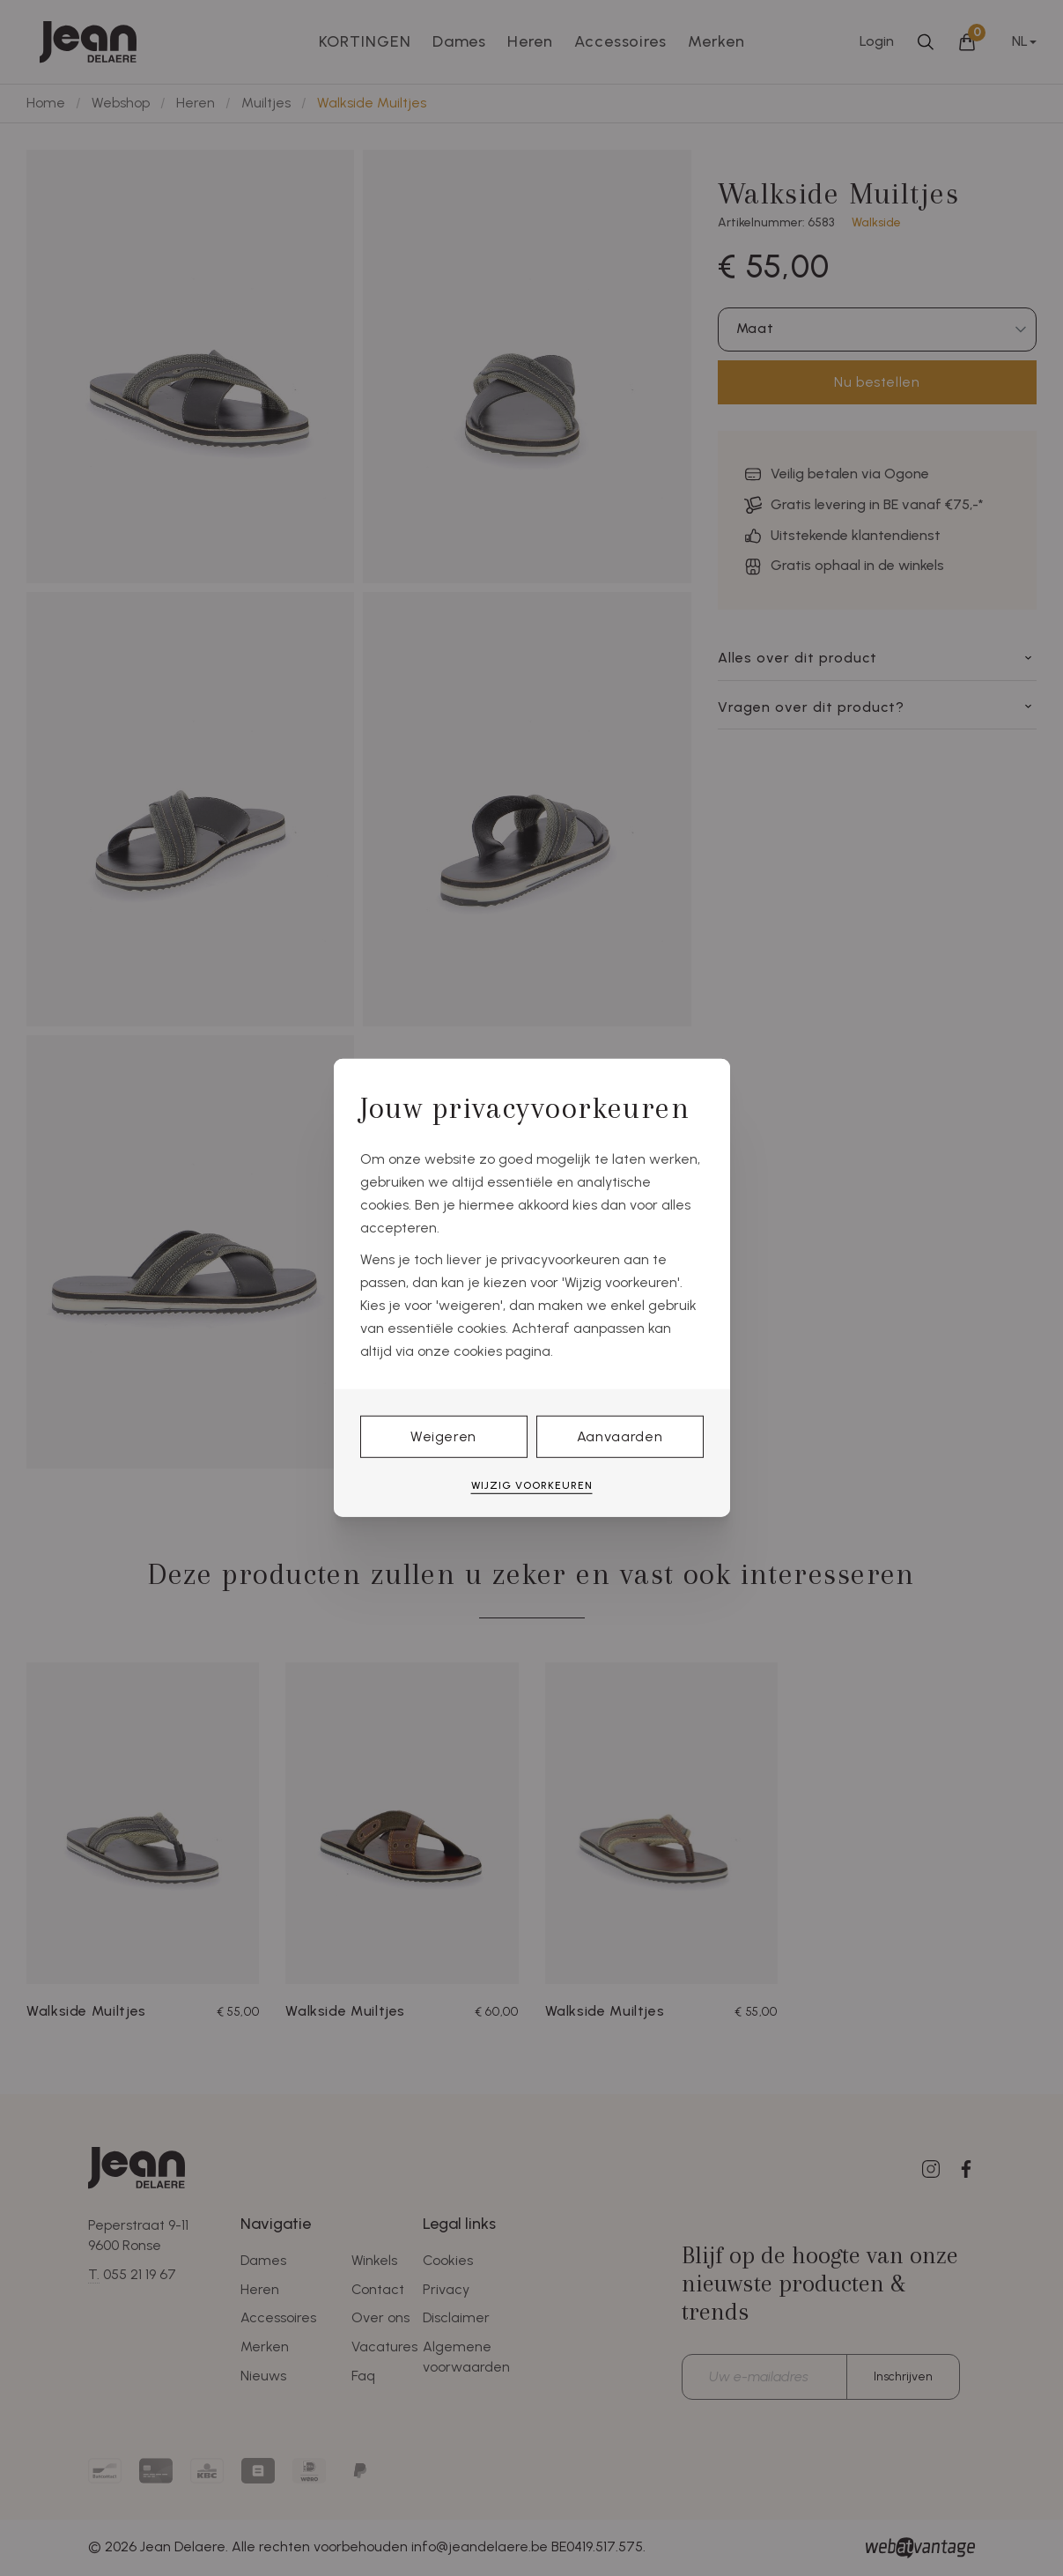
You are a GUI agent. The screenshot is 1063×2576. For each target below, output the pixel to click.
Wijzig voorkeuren (532, 1485)
